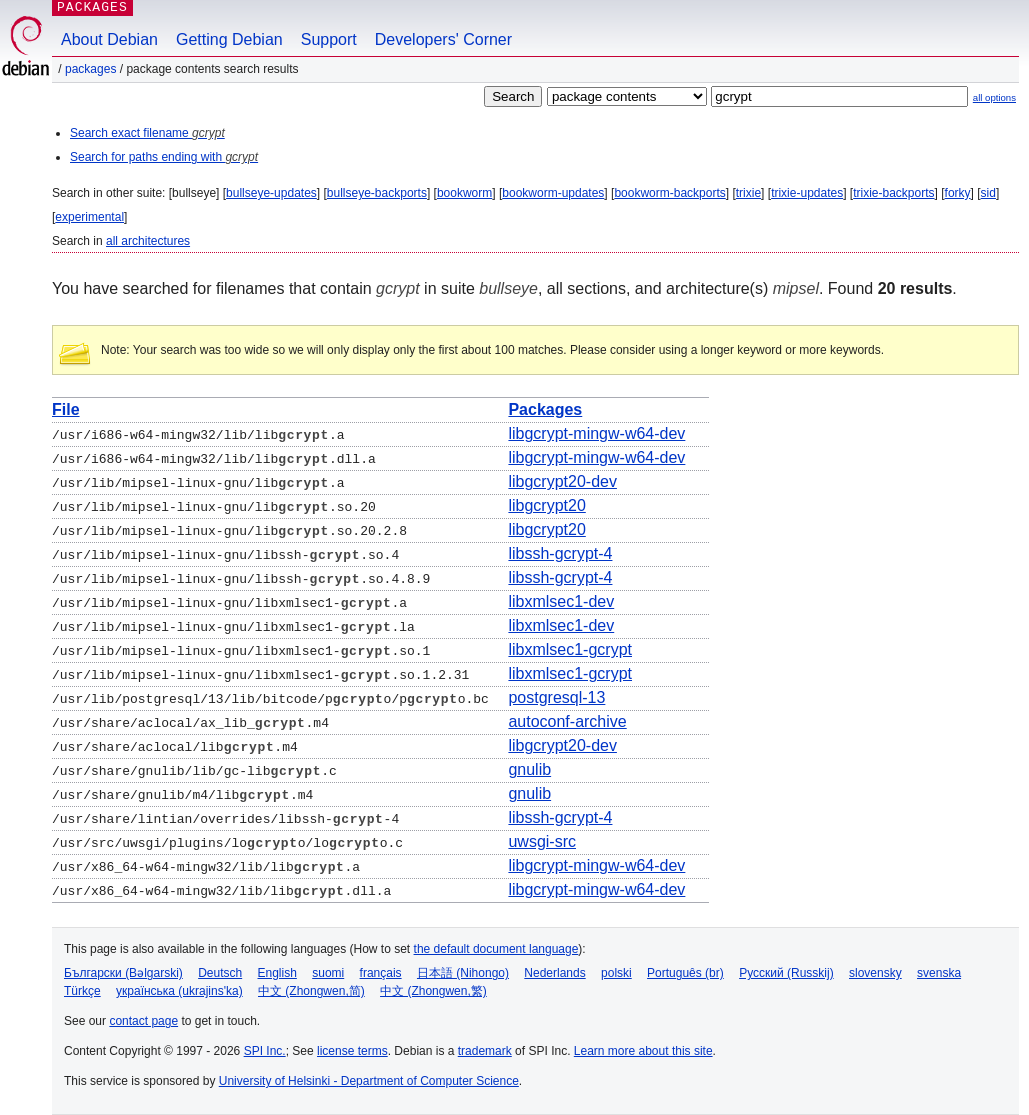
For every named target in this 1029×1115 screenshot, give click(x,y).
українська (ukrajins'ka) (179, 991)
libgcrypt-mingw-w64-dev (596, 433)
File (66, 409)
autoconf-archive (567, 721)
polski (616, 973)
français (381, 973)
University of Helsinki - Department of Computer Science (369, 1081)
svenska (939, 973)
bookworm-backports (669, 193)
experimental (89, 217)
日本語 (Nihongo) (463, 973)
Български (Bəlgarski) (123, 973)
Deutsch (220, 973)
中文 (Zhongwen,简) (311, 991)
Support (329, 39)
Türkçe (82, 991)
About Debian (109, 39)
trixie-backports (893, 193)
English (277, 973)
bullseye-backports (377, 193)
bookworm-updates (553, 193)
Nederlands (554, 973)
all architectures (148, 241)
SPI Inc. (265, 1051)
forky (958, 193)
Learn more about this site (643, 1051)
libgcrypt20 (546, 505)
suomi (328, 973)
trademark (485, 1051)
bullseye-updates (271, 193)
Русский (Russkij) (786, 973)
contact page (143, 1021)
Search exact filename (147, 133)
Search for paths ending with (164, 157)
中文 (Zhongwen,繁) (433, 991)
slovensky (875, 973)
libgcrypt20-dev (562, 481)
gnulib (529, 769)
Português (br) (685, 973)
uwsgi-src (542, 841)
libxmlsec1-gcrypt (570, 649)
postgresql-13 (556, 697)
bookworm (464, 193)
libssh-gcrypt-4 (560, 553)
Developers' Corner (443, 39)
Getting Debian (229, 39)
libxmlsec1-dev (561, 601)
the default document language (496, 949)
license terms (352, 1051)
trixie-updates (807, 193)
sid (988, 193)
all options (994, 97)
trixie (748, 193)
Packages (90, 69)
